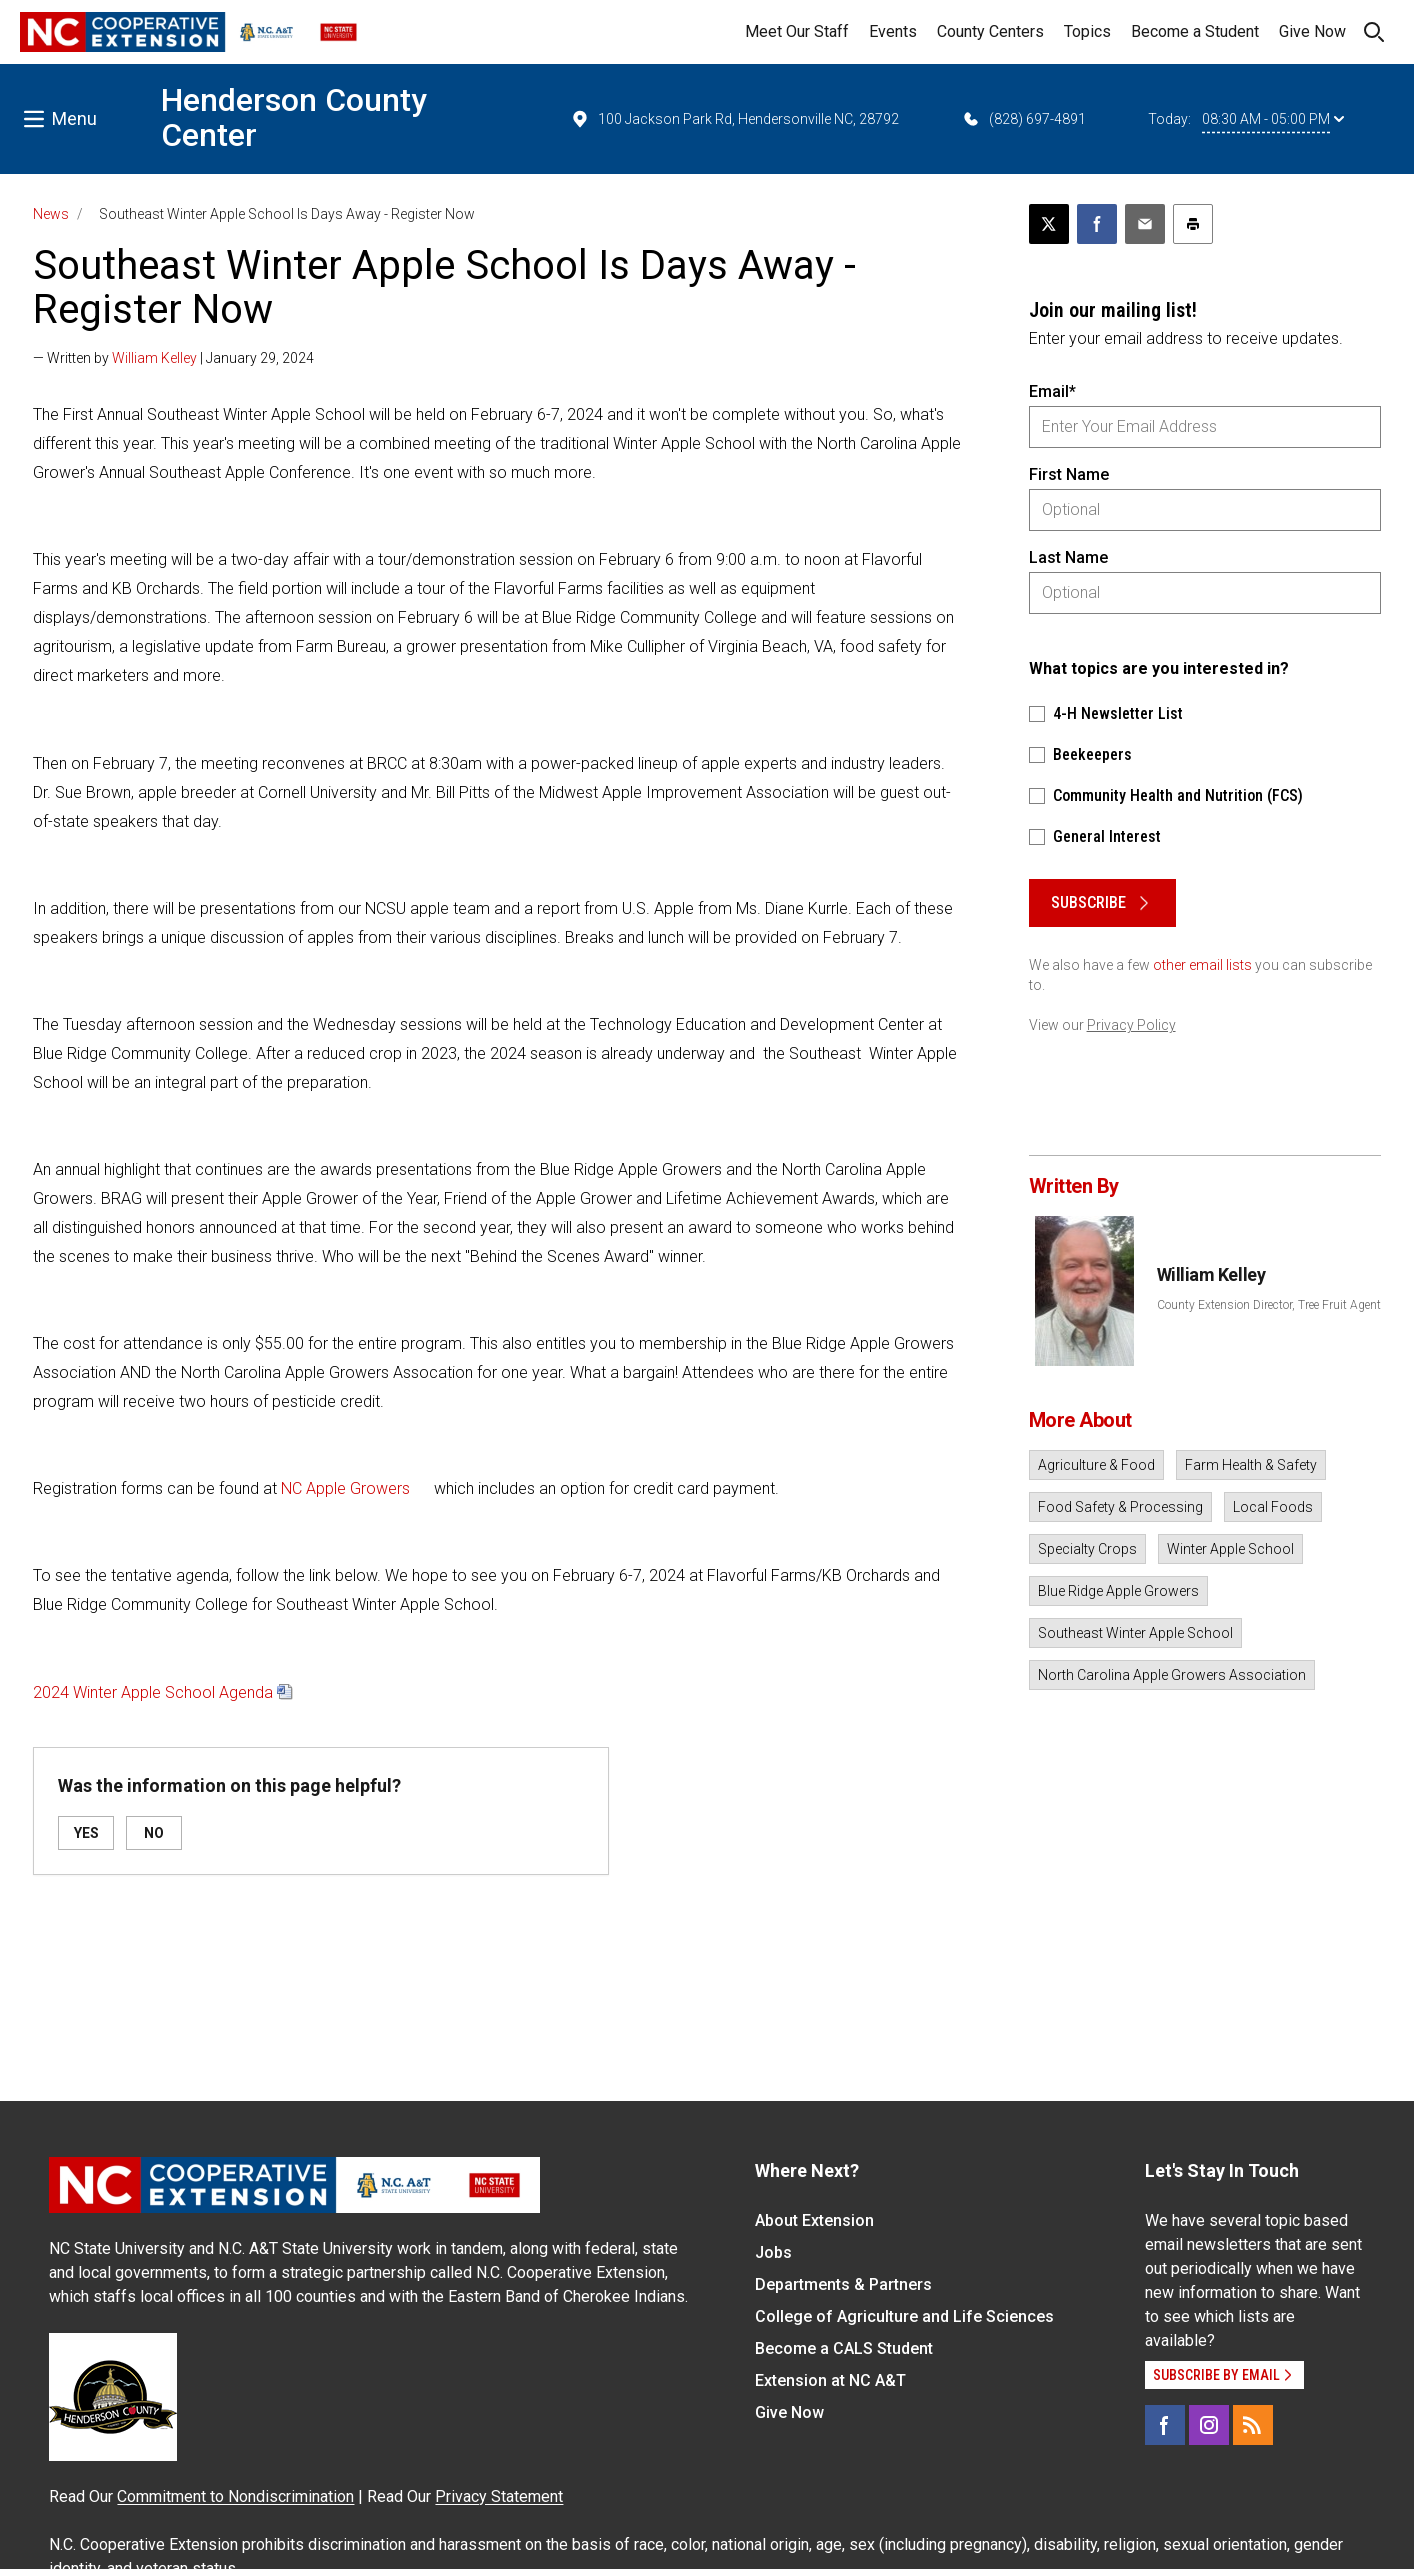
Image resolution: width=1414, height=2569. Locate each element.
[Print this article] (1193, 224)
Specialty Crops (1087, 1549)
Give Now (1312, 31)
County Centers (990, 31)
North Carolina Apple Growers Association (1172, 1675)
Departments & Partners (843, 2284)
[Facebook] (1165, 2425)
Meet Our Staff (797, 31)
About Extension (814, 2220)
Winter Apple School (1230, 1549)
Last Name (1068, 557)
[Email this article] (1145, 224)
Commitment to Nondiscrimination (235, 2496)
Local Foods (1273, 1507)
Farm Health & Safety (1251, 1465)
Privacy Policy (1131, 1025)
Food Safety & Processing (1120, 1507)
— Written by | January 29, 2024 (173, 358)
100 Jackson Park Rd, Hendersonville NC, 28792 (734, 119)
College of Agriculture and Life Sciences (904, 2316)
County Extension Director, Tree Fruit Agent (1269, 1305)
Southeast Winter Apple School (1135, 1633)
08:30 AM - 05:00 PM (1273, 119)
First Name (1069, 474)
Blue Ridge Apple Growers (1118, 1591)
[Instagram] (1209, 2425)
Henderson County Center (294, 117)
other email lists (1202, 965)
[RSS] (1253, 2425)
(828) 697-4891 (1023, 119)
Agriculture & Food (1096, 1465)
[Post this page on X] (1049, 224)
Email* (1052, 391)
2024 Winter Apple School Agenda (153, 1692)
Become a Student (1195, 31)
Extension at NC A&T (830, 2380)
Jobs (773, 2252)
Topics (1087, 31)
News (51, 214)
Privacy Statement (499, 2496)
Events (893, 31)
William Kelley (154, 358)
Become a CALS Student (844, 2348)
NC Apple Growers (345, 1488)
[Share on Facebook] (1097, 224)
